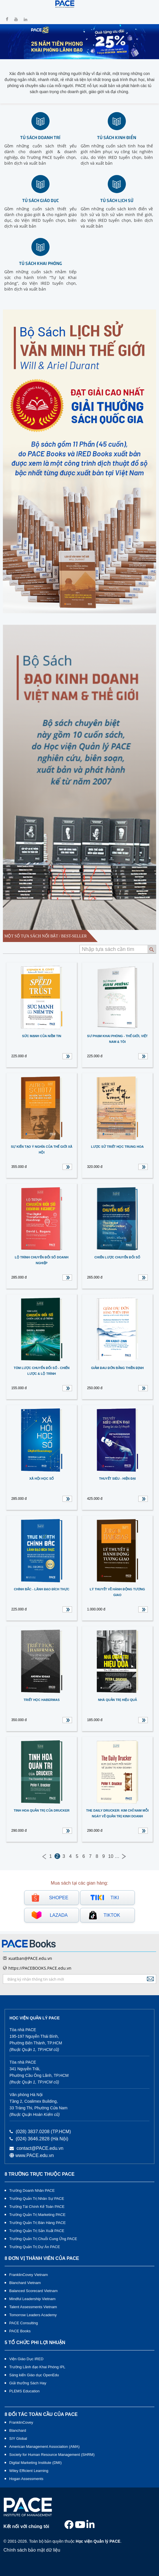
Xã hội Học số (41, 1478)
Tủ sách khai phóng (40, 263)
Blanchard (17, 2430)
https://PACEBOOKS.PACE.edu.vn (39, 1968)
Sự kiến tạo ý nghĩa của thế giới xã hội (41, 1149)
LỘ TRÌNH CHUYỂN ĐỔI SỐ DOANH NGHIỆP (41, 1260)
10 (110, 1856)
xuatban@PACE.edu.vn (30, 1958)
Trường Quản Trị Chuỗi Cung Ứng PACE (43, 2239)
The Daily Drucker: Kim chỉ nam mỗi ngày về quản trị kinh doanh (117, 1813)
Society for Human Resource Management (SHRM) (51, 2454)
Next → (123, 1856)
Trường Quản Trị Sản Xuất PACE (36, 2231)
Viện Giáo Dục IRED (26, 2359)
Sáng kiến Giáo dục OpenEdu (34, 2375)
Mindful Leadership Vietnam (32, 2299)
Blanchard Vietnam (25, 2283)
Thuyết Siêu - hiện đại (117, 1478)
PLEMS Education (24, 2391)
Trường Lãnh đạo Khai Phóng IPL (37, 2367)
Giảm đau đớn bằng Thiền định (117, 1368)
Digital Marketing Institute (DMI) (35, 2462)
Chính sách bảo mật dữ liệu (31, 2550)
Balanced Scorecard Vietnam (33, 2291)
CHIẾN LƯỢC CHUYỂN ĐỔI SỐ (117, 1257)
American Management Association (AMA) (44, 2446)
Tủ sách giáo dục (40, 200)
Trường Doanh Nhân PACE (32, 2190)
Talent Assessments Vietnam (33, 2307)
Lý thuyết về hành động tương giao (117, 1592)
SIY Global (18, 2438)
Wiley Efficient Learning (28, 2471)
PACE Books (20, 2331)
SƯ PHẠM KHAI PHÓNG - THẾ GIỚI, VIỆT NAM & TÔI (117, 1038)
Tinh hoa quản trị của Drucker (42, 1810)
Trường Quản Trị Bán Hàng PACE (37, 2223)
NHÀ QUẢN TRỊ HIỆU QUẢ (117, 1700)
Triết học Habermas (42, 1700)
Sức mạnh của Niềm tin (41, 1036)
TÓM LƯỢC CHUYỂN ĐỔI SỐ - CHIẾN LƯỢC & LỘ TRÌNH (41, 1370)
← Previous (44, 1856)
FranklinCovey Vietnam (28, 2275)
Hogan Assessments (26, 2479)
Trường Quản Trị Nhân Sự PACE (36, 2198)
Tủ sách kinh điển (116, 137)
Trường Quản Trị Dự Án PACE (34, 2247)
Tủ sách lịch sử (116, 200)
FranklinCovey (21, 2422)
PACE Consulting (23, 2323)
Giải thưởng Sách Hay (27, 2383)
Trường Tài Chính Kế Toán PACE (37, 2206)
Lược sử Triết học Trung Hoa (117, 1146)
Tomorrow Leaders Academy (33, 2315)
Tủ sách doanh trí (40, 137)
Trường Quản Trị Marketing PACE (37, 2214)
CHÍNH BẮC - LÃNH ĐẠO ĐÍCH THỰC (41, 1589)
